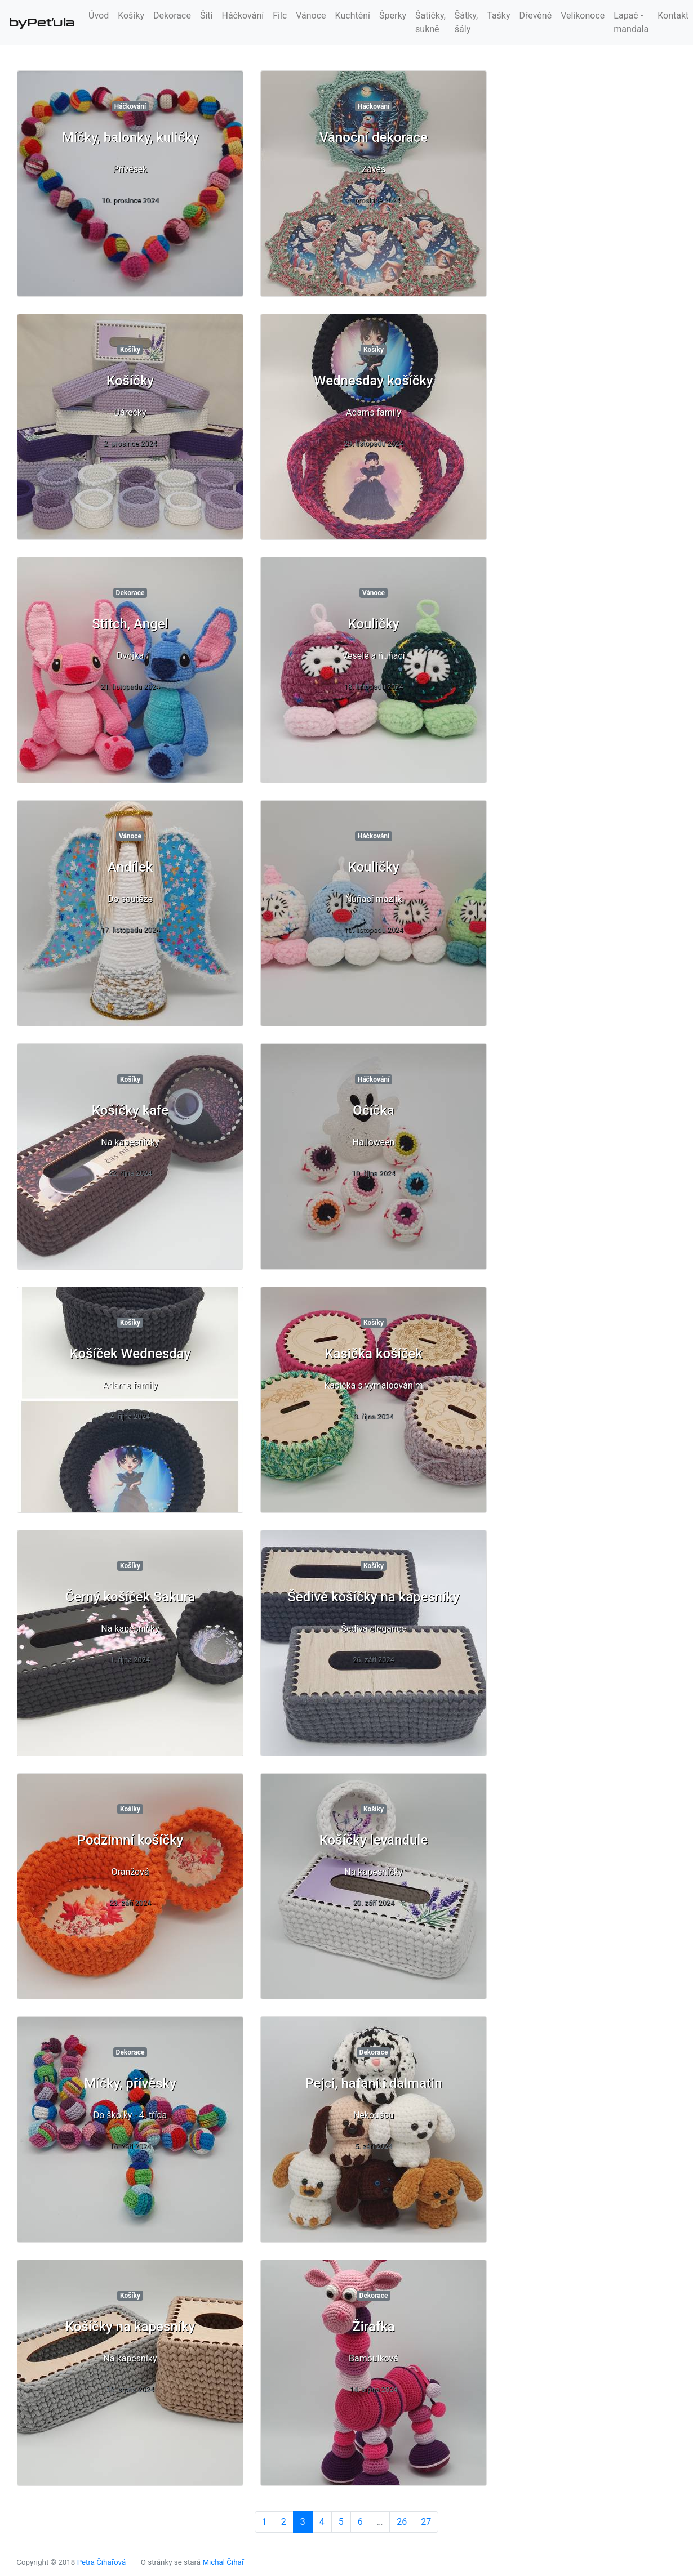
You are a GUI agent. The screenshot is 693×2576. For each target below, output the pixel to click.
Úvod (98, 15)
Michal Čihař (223, 2562)
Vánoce (311, 15)
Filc (280, 15)
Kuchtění (352, 15)
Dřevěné (535, 15)
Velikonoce (583, 15)
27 (426, 2521)
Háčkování (243, 15)
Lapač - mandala (631, 22)
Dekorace (172, 15)
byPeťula (42, 22)
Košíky (131, 15)
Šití (206, 15)
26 (402, 2521)
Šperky (392, 15)
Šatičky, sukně (430, 22)
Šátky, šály (466, 22)
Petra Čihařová (101, 2562)
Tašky (498, 15)
